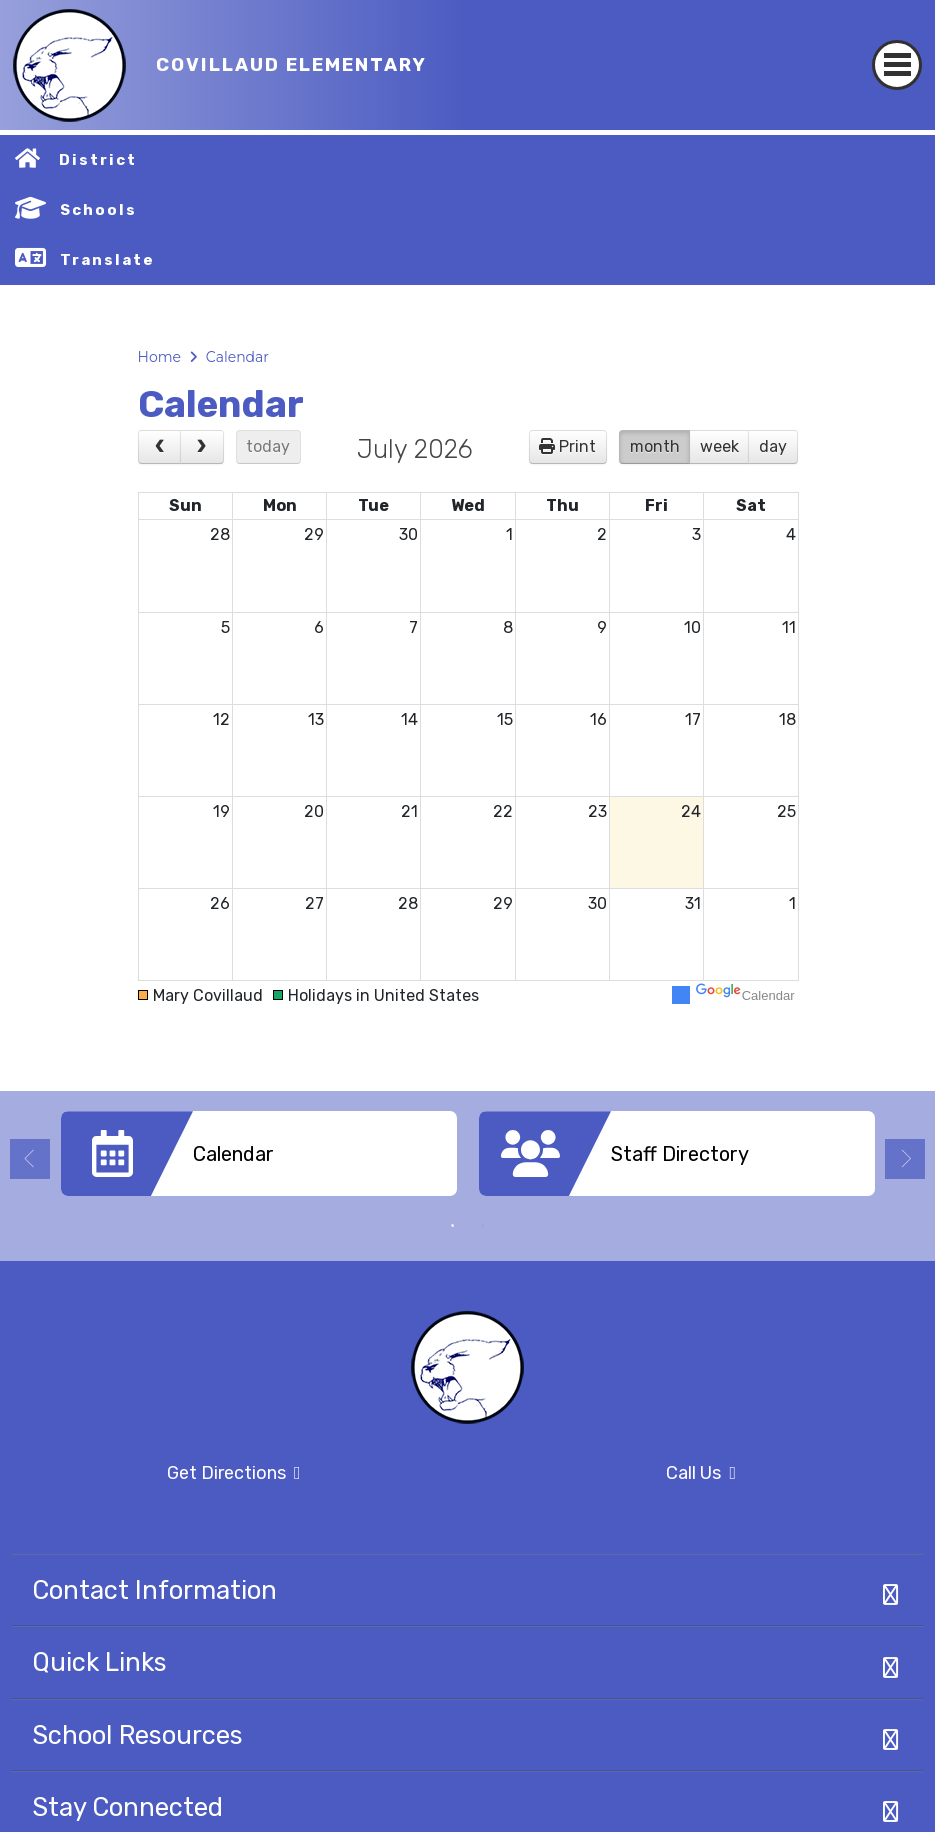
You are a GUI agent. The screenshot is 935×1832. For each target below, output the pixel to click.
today (268, 446)
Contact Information (154, 1590)
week (719, 446)
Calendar (237, 357)
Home (159, 357)
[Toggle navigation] (897, 47)
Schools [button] (98, 210)
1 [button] (453, 1226)
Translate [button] (107, 260)
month (655, 446)
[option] (259, 1161)
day (773, 446)
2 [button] (483, 1226)
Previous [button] (30, 1159)
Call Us (608, 1474)
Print (577, 446)
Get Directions (156, 1479)
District (98, 160)
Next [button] (905, 1159)
